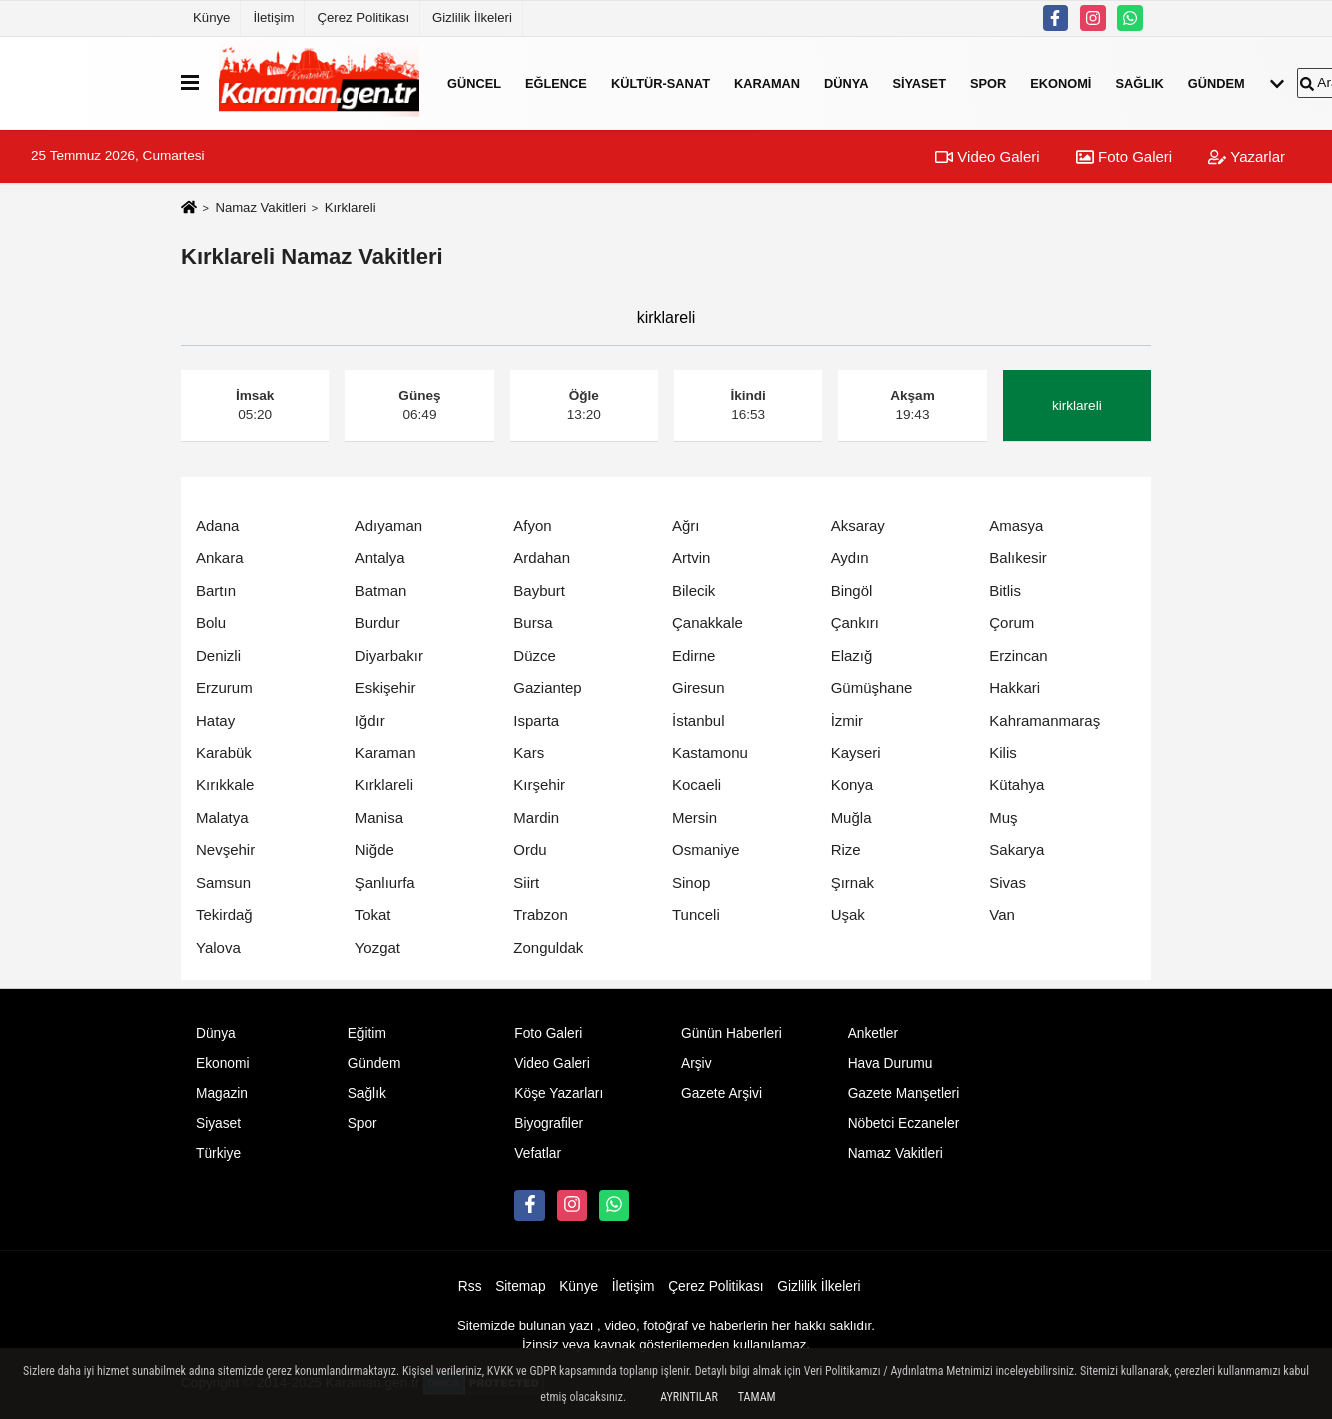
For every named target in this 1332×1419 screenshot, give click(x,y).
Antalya (380, 557)
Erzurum (224, 687)
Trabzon (540, 914)
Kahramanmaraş (1044, 720)
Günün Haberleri (731, 1033)
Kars (528, 752)
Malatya (222, 817)
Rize (846, 849)
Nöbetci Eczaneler (904, 1123)
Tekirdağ (224, 914)
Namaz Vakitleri (260, 207)
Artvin (691, 557)
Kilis (1003, 752)
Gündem (1216, 82)
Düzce (534, 655)
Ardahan (541, 557)
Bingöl (852, 590)
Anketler (873, 1033)
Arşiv (696, 1063)
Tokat (373, 914)
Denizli (218, 655)
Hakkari (1014, 687)
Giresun (698, 687)
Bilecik (693, 590)
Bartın (216, 590)
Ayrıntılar (689, 1397)
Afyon (532, 525)
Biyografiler (548, 1123)
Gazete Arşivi (721, 1093)
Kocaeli (696, 784)
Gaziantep (547, 687)
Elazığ (852, 655)
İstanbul (698, 720)
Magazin (222, 1093)
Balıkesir (1018, 557)
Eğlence (556, 82)
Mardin (536, 817)
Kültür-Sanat (660, 82)
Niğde (374, 849)
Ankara (220, 557)
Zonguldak (548, 947)
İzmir (847, 720)
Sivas (1007, 882)
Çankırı (855, 622)
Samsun (223, 882)
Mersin (694, 817)
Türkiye (218, 1153)
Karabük (224, 752)
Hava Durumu (890, 1063)
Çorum (1011, 622)
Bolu (211, 622)
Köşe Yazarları (558, 1093)
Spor (988, 82)
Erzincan (1018, 655)
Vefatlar (537, 1153)
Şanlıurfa (385, 882)
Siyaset (919, 82)
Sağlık (1139, 82)
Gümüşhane (872, 687)
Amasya (1016, 525)
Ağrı (686, 525)
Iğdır (370, 720)
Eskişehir (385, 687)
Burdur (377, 622)
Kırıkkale (225, 784)
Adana (217, 525)
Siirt (526, 882)
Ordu (529, 849)
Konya (852, 784)
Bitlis (1005, 590)
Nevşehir (225, 849)
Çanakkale (707, 622)
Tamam (757, 1397)
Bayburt (539, 590)
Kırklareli (384, 784)
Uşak (848, 914)
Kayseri (856, 752)
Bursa (532, 622)
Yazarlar (1246, 156)
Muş (1003, 817)
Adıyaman (389, 525)
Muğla (851, 817)
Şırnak (852, 882)
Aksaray (858, 525)
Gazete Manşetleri (904, 1093)
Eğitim (367, 1033)
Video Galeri (987, 156)
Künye (211, 17)
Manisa (379, 817)
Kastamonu (710, 752)
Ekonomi (1060, 82)
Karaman (767, 82)
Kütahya (1016, 784)
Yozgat (377, 947)
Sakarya (1016, 849)
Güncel (474, 82)
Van (1002, 914)
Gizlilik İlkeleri (472, 17)
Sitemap (520, 1286)
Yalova (218, 947)
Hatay (215, 720)
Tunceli (696, 914)
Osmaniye (706, 849)
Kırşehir (539, 784)
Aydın (850, 557)
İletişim (273, 17)
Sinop (691, 882)
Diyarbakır (389, 655)
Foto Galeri (1124, 156)
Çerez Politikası (363, 17)
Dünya (846, 82)
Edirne (693, 655)
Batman (381, 590)
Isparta (536, 720)
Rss (470, 1286)
